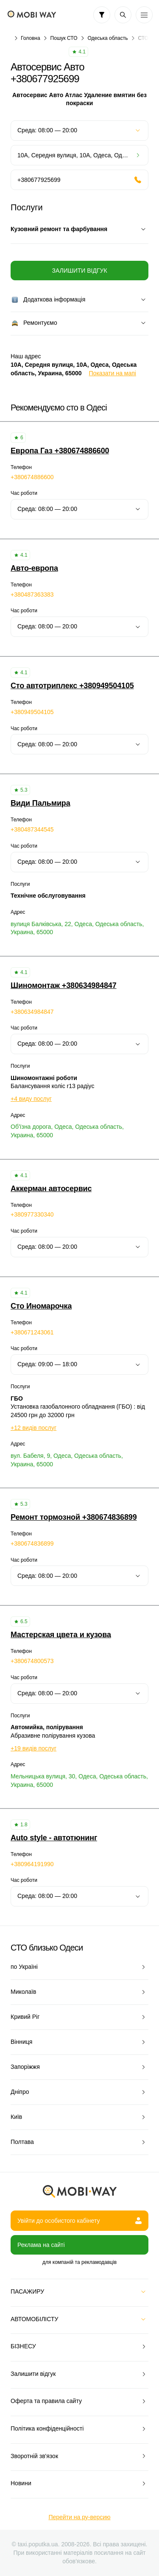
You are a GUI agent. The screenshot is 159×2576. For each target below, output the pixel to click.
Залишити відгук (79, 270)
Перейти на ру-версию (79, 2517)
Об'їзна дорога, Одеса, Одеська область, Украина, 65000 (67, 1131)
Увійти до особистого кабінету (79, 2220)
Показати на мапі (112, 373)
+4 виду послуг (31, 1098)
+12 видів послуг (33, 1427)
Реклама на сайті (41, 2244)
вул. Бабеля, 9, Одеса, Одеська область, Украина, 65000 (67, 1460)
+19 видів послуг (33, 1748)
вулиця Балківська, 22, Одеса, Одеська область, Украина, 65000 (77, 928)
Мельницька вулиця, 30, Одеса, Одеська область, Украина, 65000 (79, 1780)
